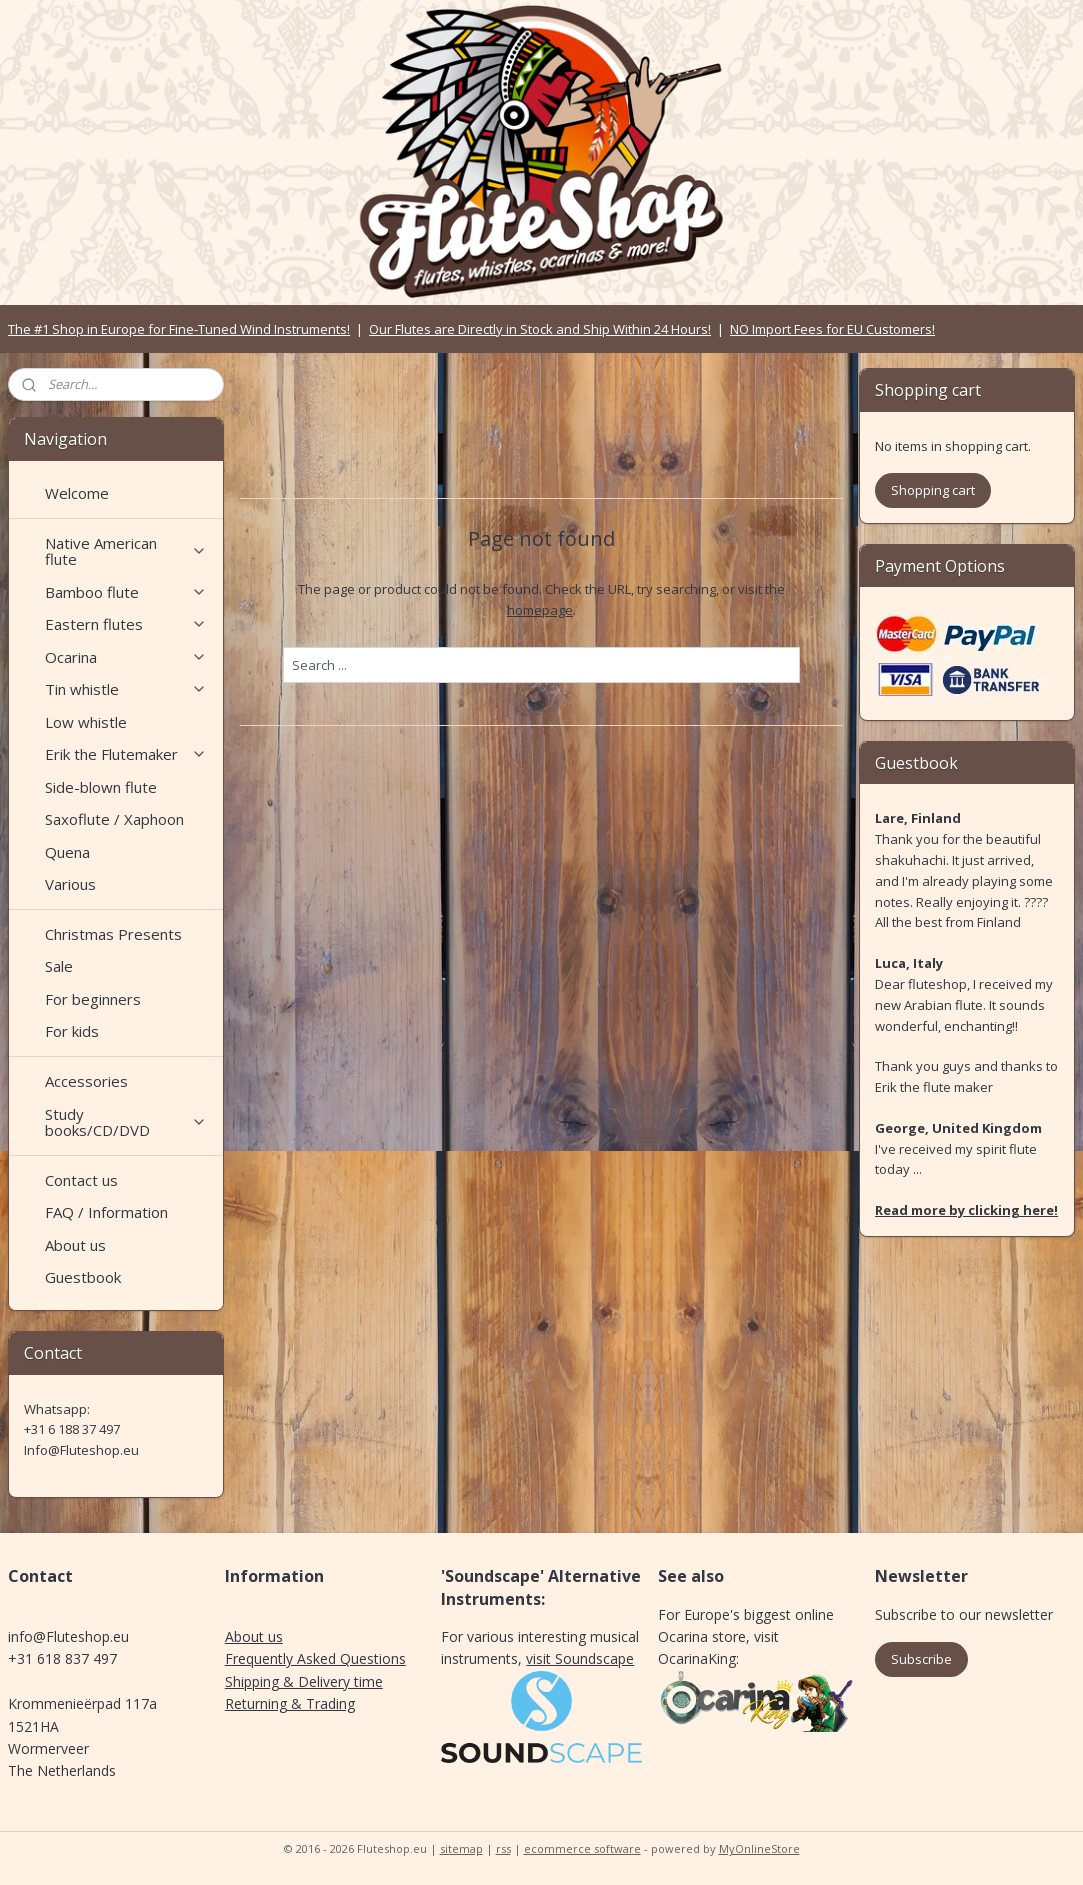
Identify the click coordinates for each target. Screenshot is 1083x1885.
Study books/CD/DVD (126, 1122)
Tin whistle (126, 689)
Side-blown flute (101, 787)
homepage (540, 610)
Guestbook (83, 1277)
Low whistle (86, 722)
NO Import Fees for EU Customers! (832, 329)
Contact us (81, 1180)
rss (503, 1848)
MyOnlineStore (759, 1848)
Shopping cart (933, 490)
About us (75, 1245)
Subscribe (921, 1659)
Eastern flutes (126, 624)
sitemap (461, 1848)
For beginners (93, 999)
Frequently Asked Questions (315, 1658)
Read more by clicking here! (966, 1210)
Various (70, 884)
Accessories (86, 1081)
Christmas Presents (113, 934)
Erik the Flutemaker (126, 754)
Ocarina (126, 657)
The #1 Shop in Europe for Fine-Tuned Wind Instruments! (179, 329)
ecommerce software (582, 1848)
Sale (59, 966)
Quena (67, 852)
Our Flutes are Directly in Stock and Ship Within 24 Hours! (540, 329)
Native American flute (126, 551)
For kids (72, 1031)
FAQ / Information (106, 1212)
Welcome (77, 493)
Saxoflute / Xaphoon (114, 819)
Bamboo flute (126, 592)
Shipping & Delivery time (304, 1681)
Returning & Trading (290, 1703)
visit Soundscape (580, 1658)
